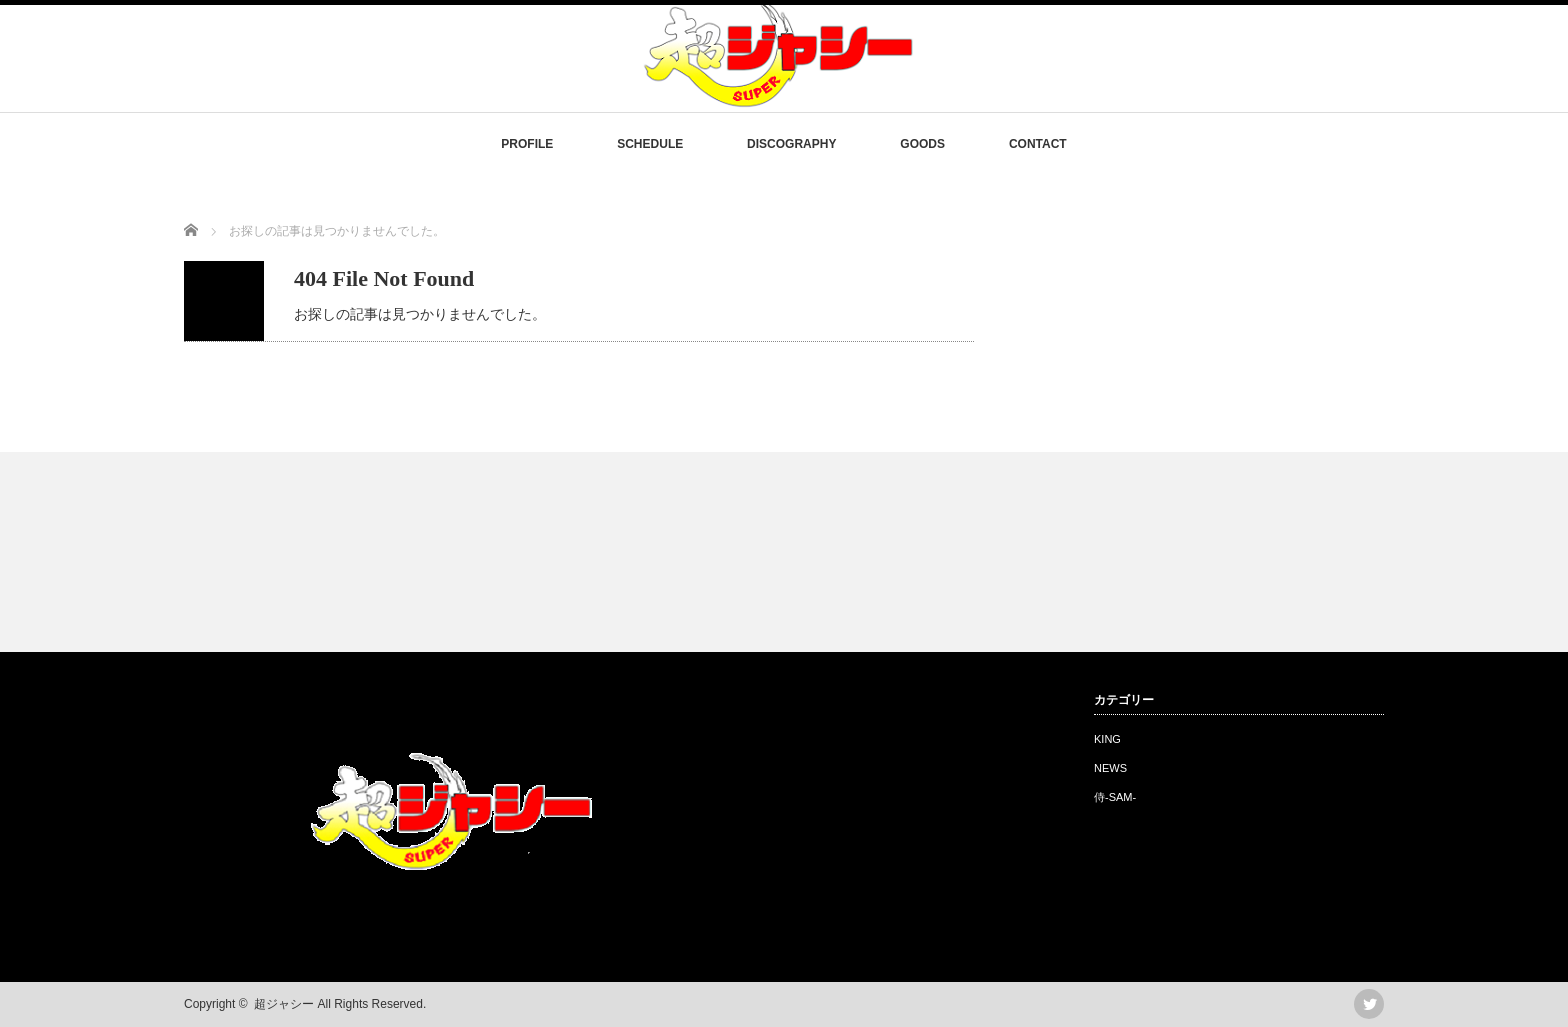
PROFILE (527, 144)
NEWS (1110, 768)
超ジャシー (284, 1004)
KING (1107, 739)
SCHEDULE (650, 144)
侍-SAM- (1115, 797)
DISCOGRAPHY (791, 144)
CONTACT (1038, 144)
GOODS (922, 144)
